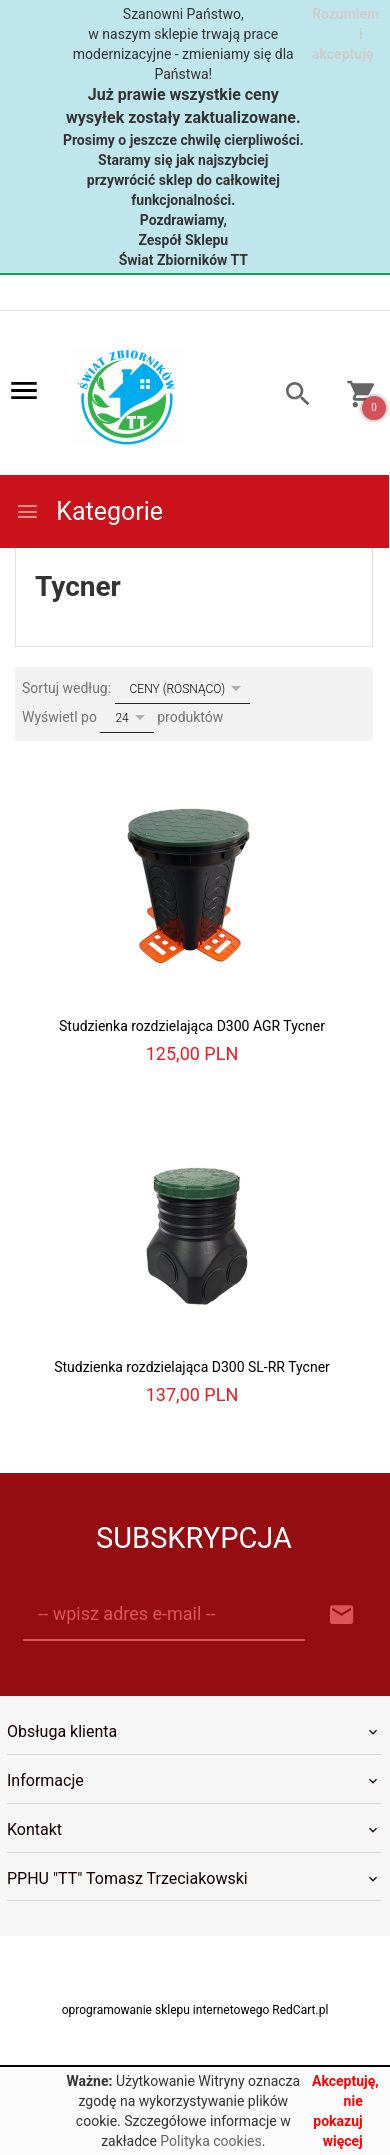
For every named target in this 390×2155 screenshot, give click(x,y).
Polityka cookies (210, 2141)
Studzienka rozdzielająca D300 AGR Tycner (192, 1026)
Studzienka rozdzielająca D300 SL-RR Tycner (192, 1367)
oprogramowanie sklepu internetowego (166, 2010)
